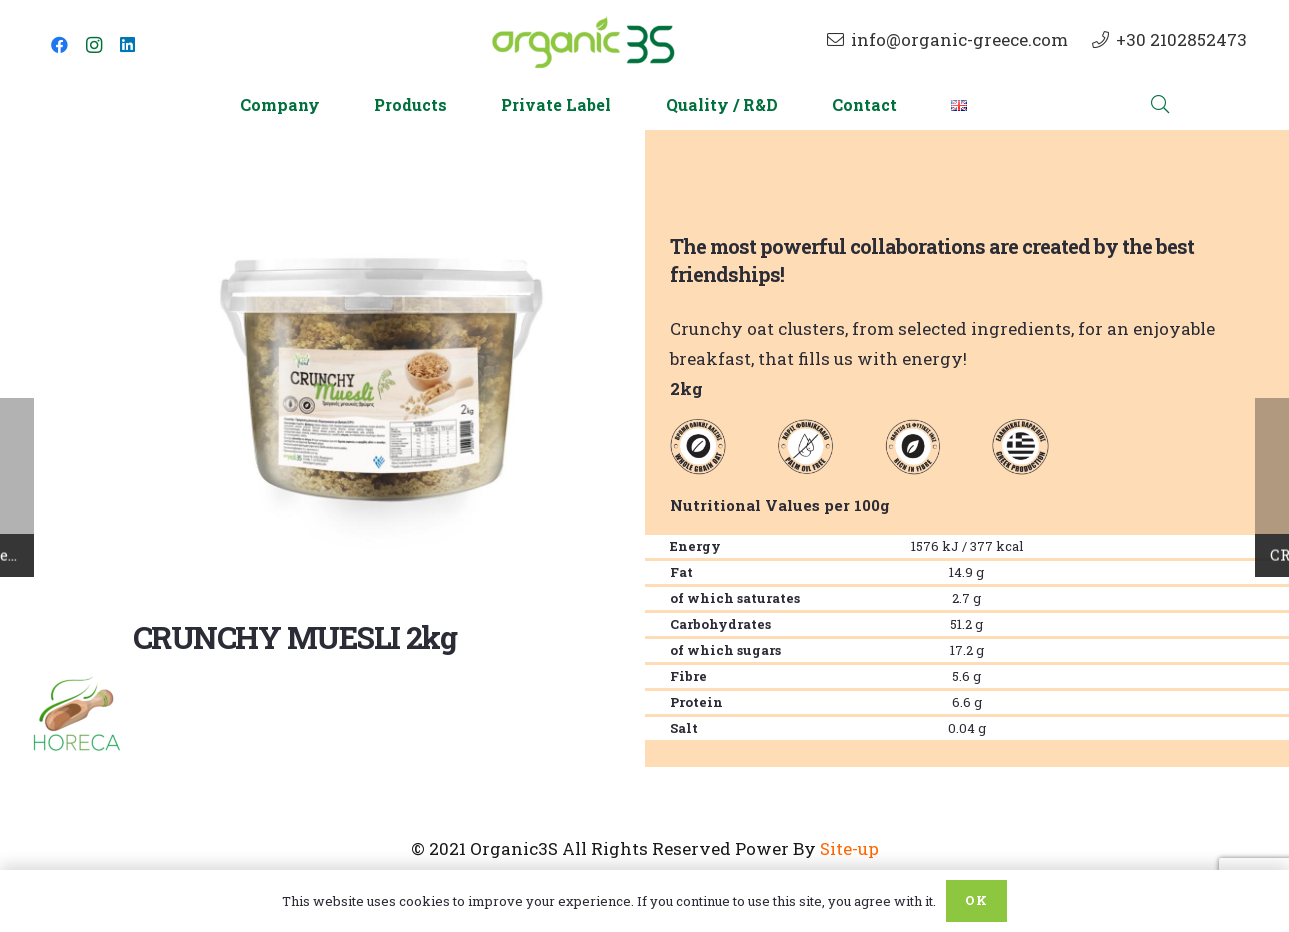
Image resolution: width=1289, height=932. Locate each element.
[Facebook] (60, 45)
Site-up (849, 848)
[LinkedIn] (128, 45)
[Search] (1161, 105)
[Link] (583, 45)
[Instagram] (94, 45)
